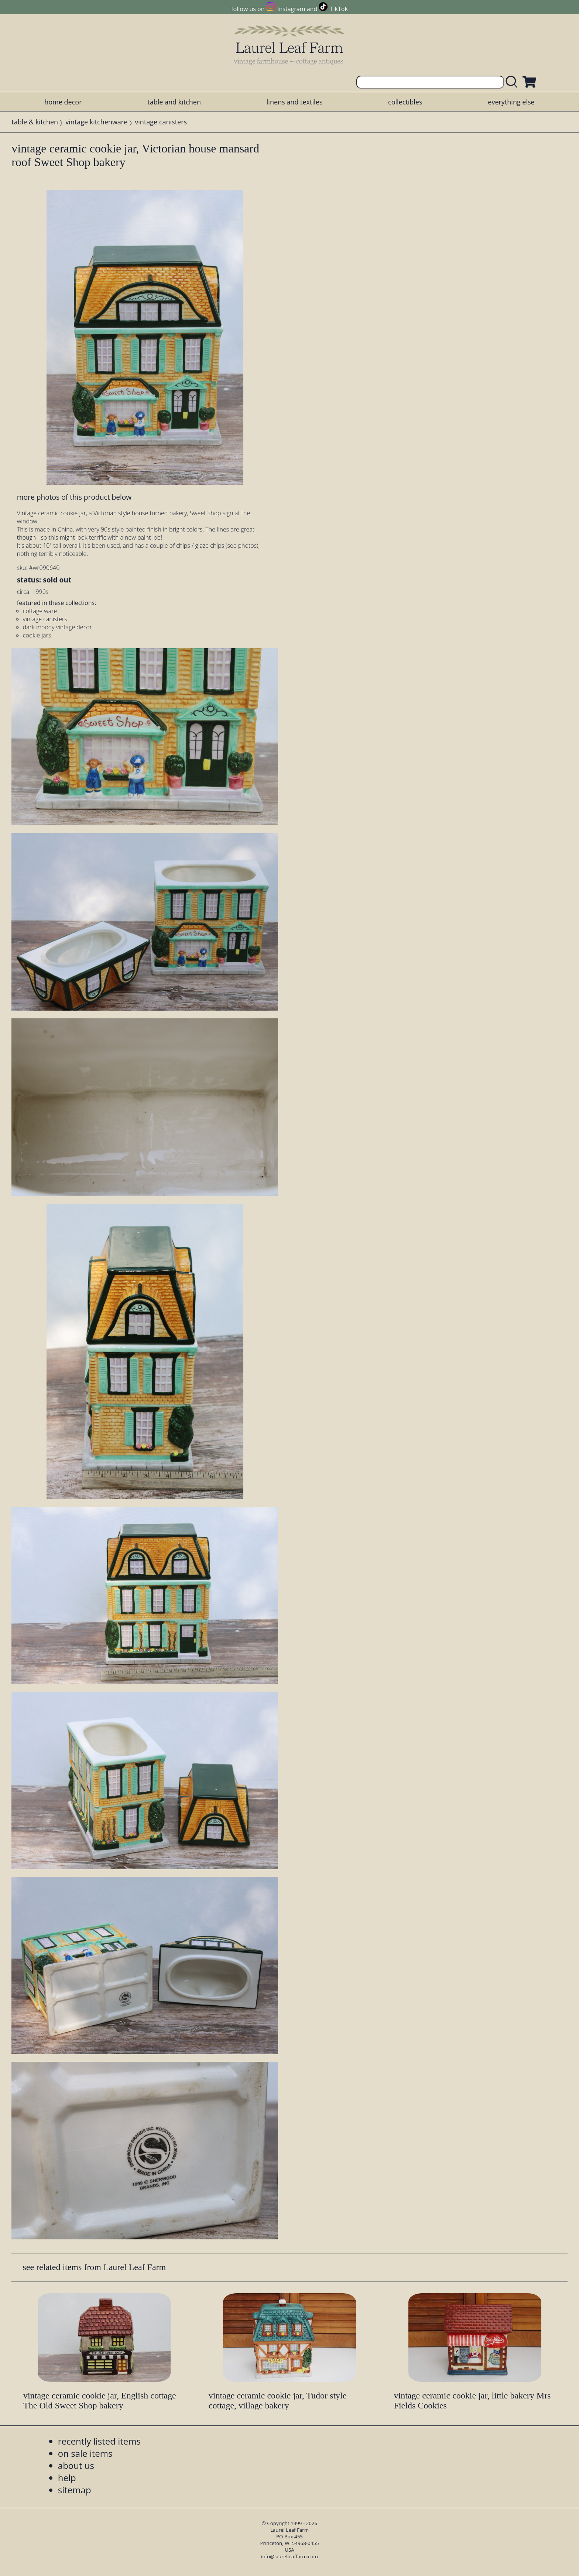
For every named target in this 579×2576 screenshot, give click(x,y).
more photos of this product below (74, 497)
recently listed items (99, 2441)
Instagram (291, 9)
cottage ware (40, 611)
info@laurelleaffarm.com (289, 2556)
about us (76, 2465)
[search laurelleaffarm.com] (513, 82)
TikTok (339, 9)
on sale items (85, 2453)
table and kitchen (174, 101)
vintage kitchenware (96, 121)
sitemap (74, 2490)
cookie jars (37, 635)
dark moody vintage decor (57, 627)
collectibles (405, 101)
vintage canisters (161, 121)
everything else (511, 101)
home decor (63, 101)
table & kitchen (34, 121)
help (67, 2478)
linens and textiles (294, 101)
